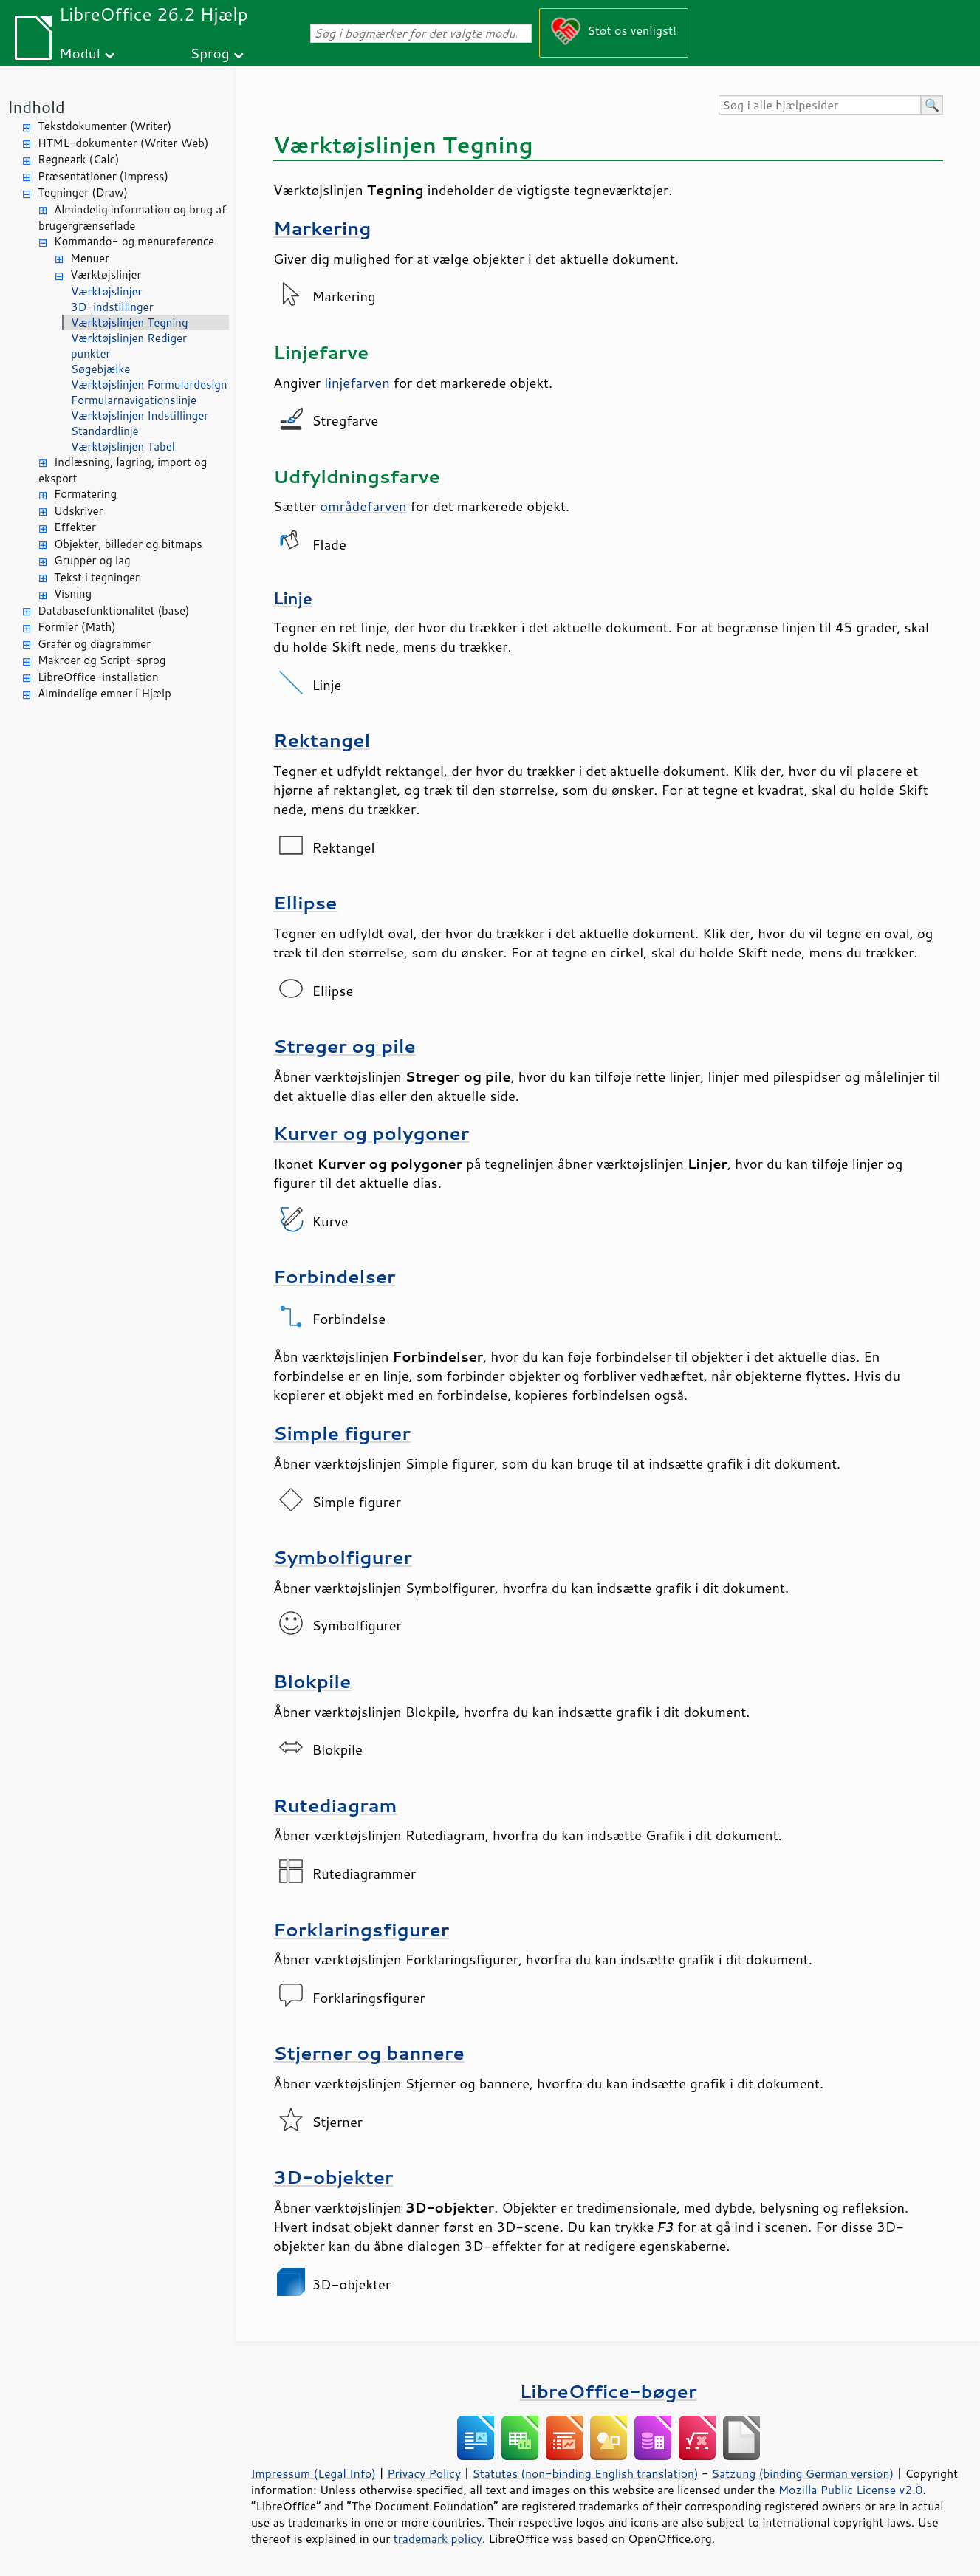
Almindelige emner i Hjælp (104, 693)
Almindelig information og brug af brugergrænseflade (132, 218)
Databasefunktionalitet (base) (113, 610)
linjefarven (356, 382)
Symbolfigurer (342, 1557)
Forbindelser (334, 1276)
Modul (79, 53)
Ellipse (305, 902)
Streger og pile (344, 1046)
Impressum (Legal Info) (313, 2473)
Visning (73, 593)
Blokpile (312, 1681)
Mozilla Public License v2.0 (850, 2489)
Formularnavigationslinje (133, 400)
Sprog (210, 53)
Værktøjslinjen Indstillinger (139, 415)
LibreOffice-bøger (608, 2391)
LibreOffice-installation (98, 677)
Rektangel (321, 740)
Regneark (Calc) (78, 159)
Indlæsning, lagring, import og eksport (122, 470)
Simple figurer (342, 1433)
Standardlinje (105, 431)
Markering (322, 228)
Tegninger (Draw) (83, 192)
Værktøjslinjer (105, 274)
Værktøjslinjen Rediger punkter (129, 345)
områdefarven (363, 506)
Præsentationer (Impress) (103, 176)
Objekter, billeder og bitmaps (128, 544)
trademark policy (438, 2538)
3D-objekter (333, 2177)
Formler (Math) (77, 627)
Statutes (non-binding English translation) (585, 2473)
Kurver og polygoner (371, 1133)
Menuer (89, 258)
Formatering (85, 494)
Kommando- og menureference (134, 241)
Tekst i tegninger (97, 577)
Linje (292, 598)
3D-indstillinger (112, 307)
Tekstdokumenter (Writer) (104, 126)
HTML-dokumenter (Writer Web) (123, 143)
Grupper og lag (92, 560)
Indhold (36, 106)
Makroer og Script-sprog (101, 660)
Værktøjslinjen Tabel (123, 446)
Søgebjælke (100, 369)
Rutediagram (335, 1805)
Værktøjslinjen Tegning (129, 322)
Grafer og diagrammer (94, 644)
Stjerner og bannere (369, 2053)
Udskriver (78, 511)
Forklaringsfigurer (361, 1929)
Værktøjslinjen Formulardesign (149, 384)
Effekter (75, 527)
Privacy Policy (424, 2473)
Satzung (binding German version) (803, 2473)
